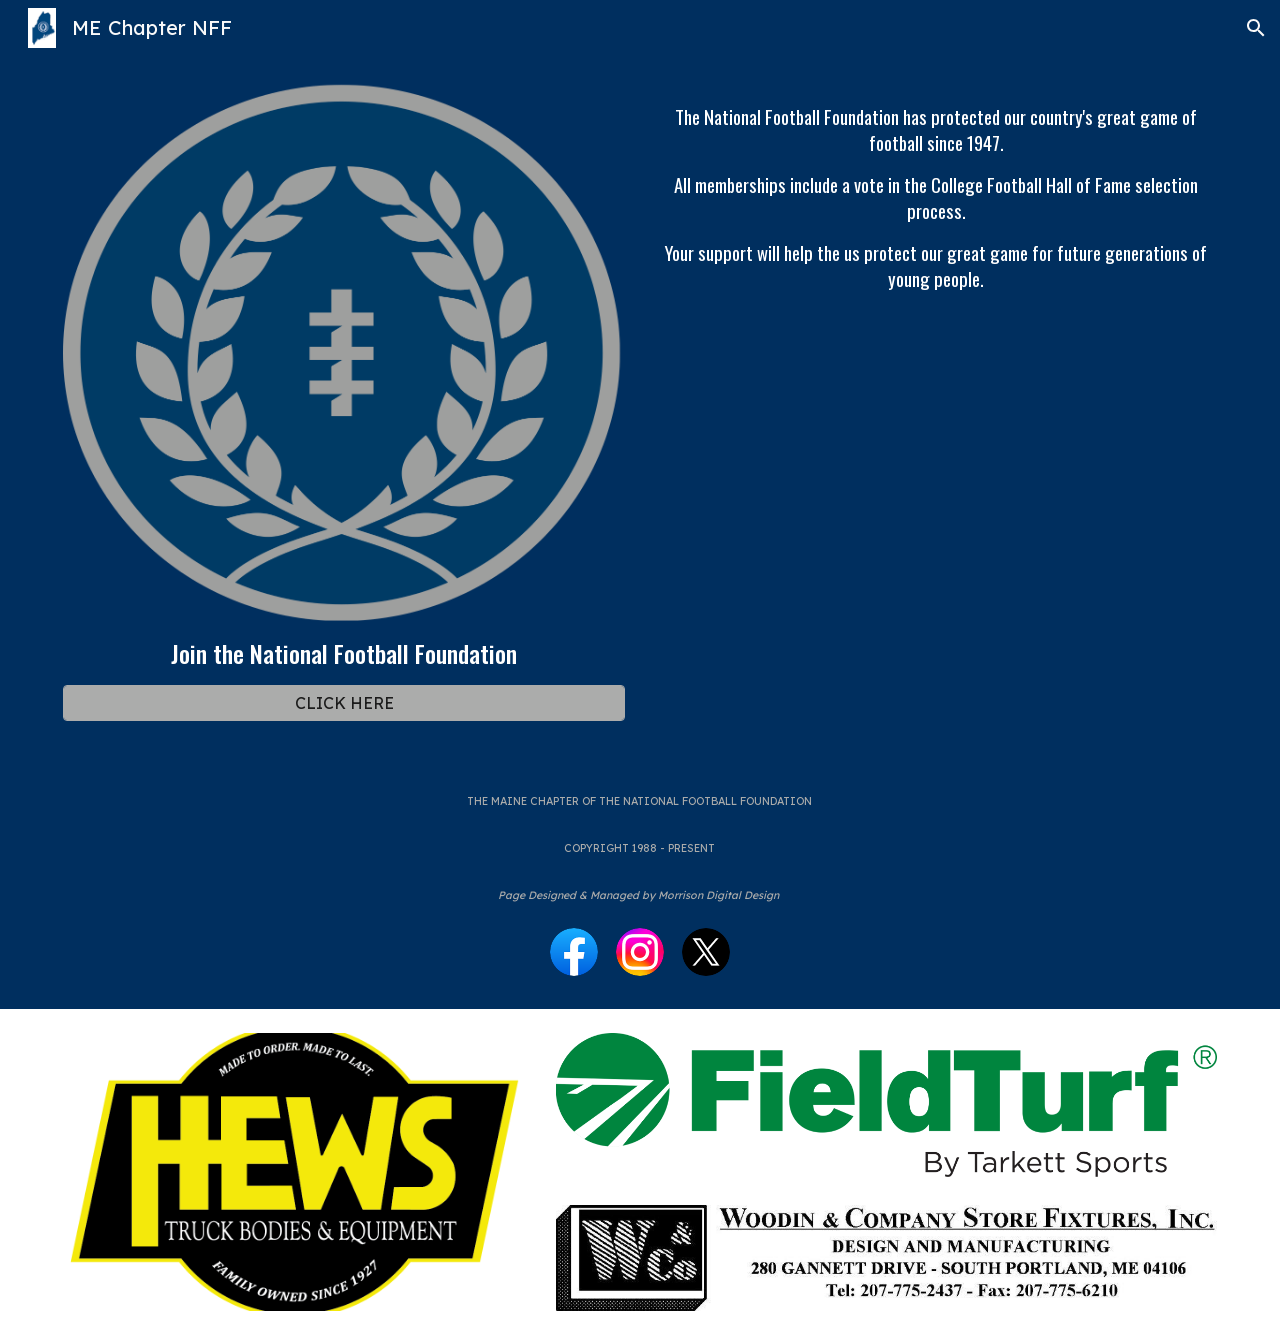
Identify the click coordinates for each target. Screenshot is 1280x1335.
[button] (1256, 28)
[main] (344, 653)
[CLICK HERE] (344, 703)
